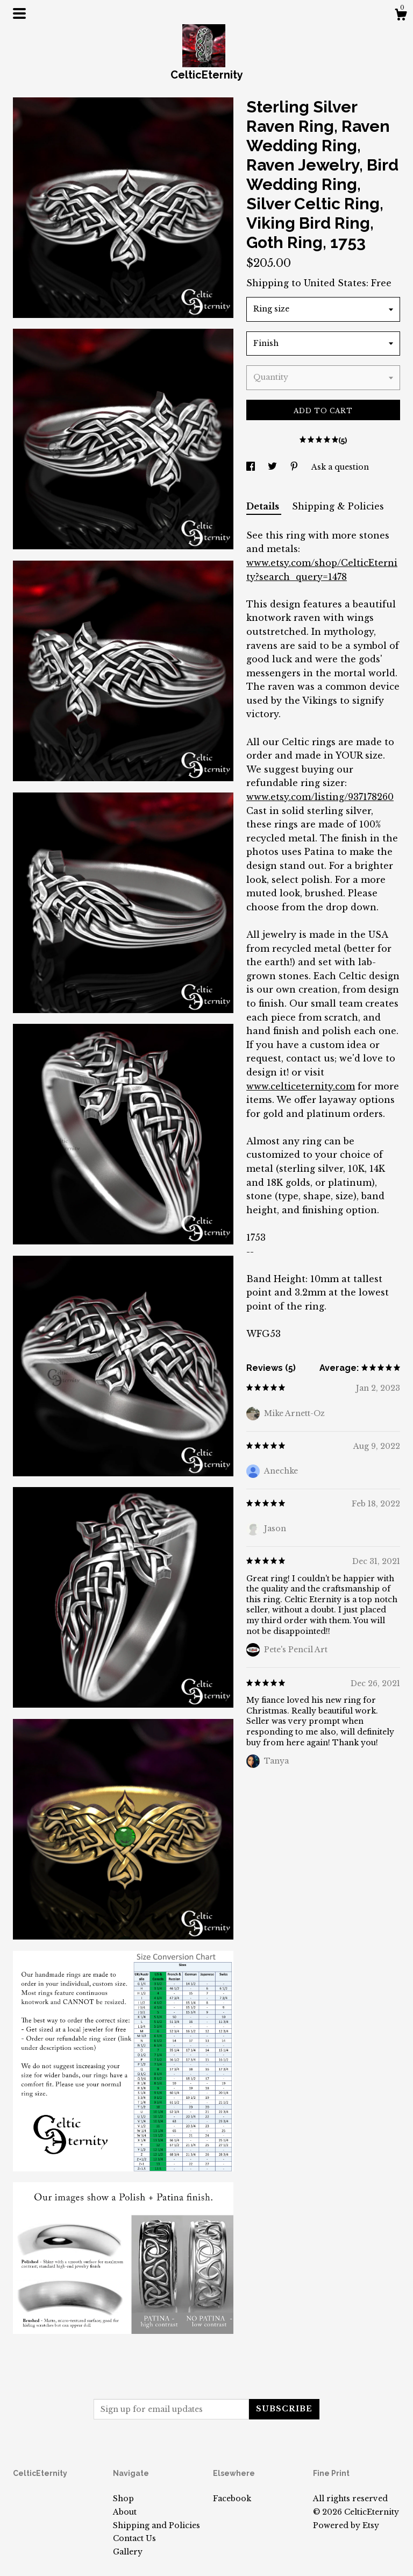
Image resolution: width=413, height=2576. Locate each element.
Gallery (128, 2552)
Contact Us (134, 2538)
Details (263, 506)
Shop (123, 2498)
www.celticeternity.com (300, 1086)
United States (335, 283)
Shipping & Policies (338, 506)
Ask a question (340, 467)
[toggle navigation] (19, 13)
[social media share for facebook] (251, 467)
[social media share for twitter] (273, 467)
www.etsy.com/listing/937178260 (320, 796)
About (125, 2512)
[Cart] (401, 16)
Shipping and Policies (156, 2525)
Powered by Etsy (346, 2525)
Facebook (232, 2498)
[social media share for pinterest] (295, 467)
